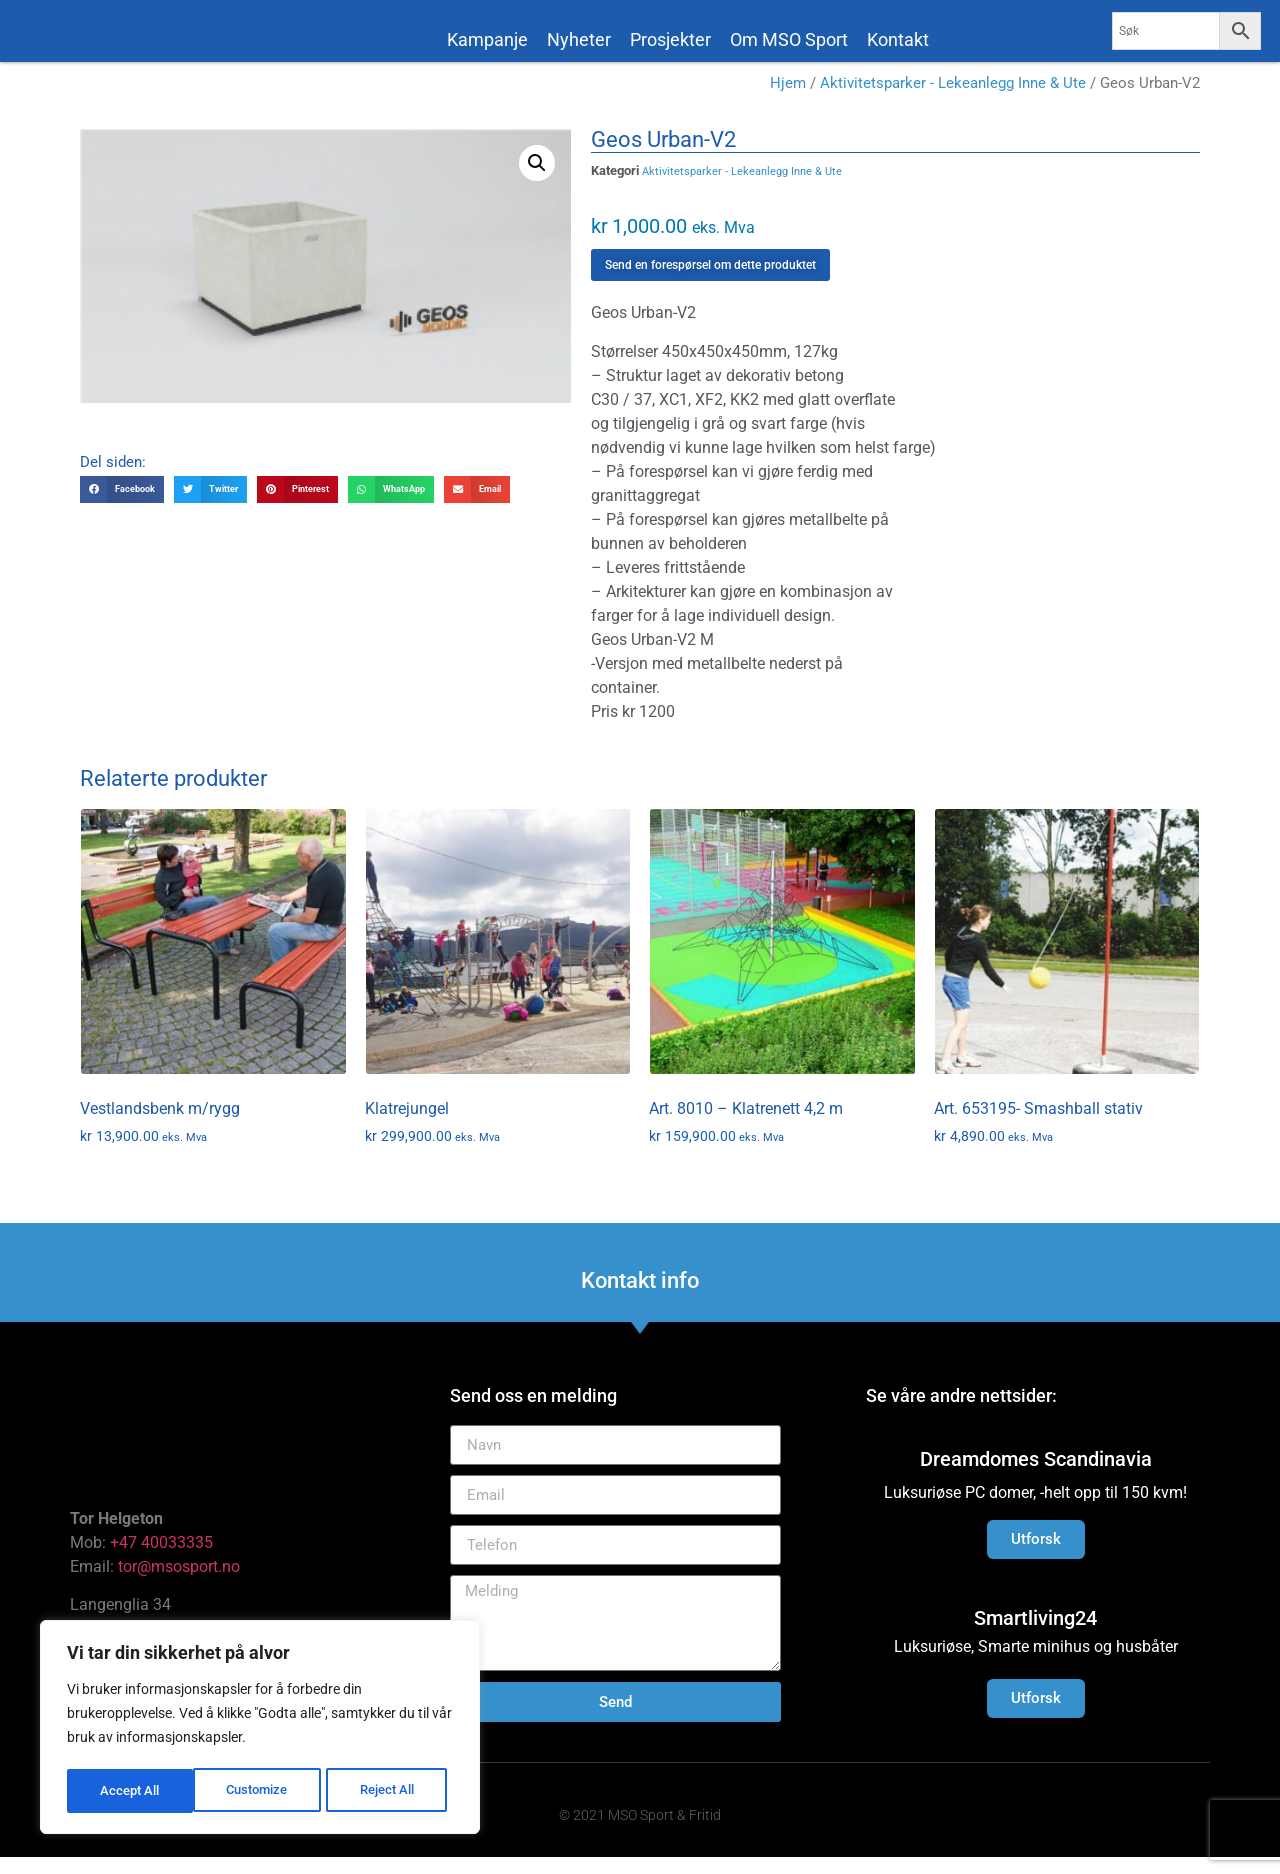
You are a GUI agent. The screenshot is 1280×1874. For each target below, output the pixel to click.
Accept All (392, 1791)
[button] (537, 180)
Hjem (788, 100)
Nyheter (579, 39)
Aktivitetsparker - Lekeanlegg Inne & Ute (953, 100)
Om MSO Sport (789, 39)
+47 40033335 (161, 1558)
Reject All (262, 1791)
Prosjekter (670, 39)
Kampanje (487, 39)
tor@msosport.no (181, 1582)
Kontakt (898, 39)
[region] (260, 1729)
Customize (131, 1791)
